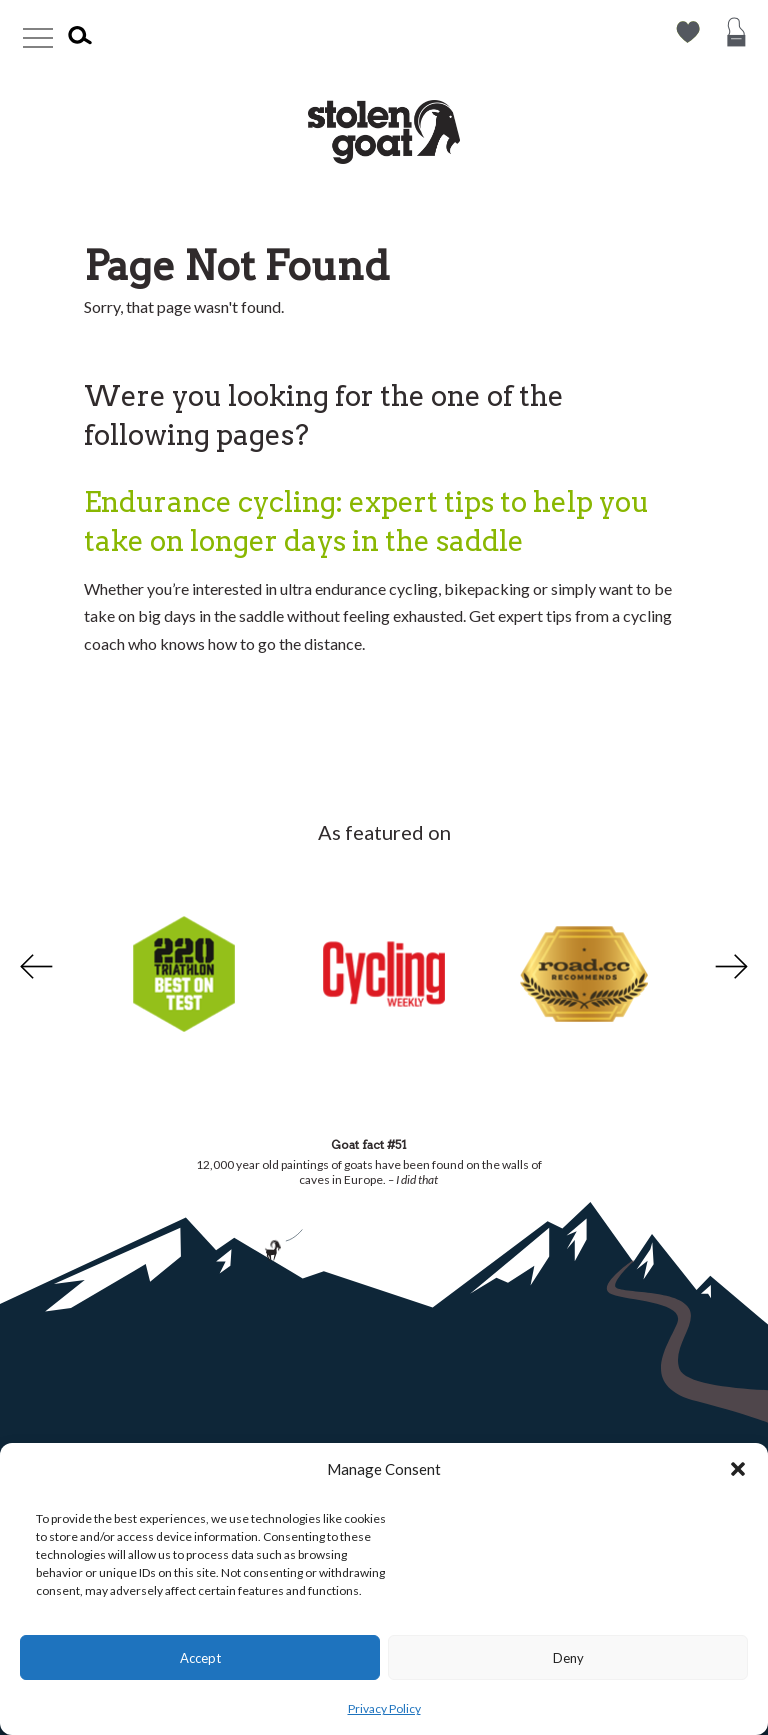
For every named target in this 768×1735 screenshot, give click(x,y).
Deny (568, 1658)
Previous (34, 967)
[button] (738, 1469)
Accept (200, 1658)
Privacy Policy (384, 1708)
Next (734, 967)
